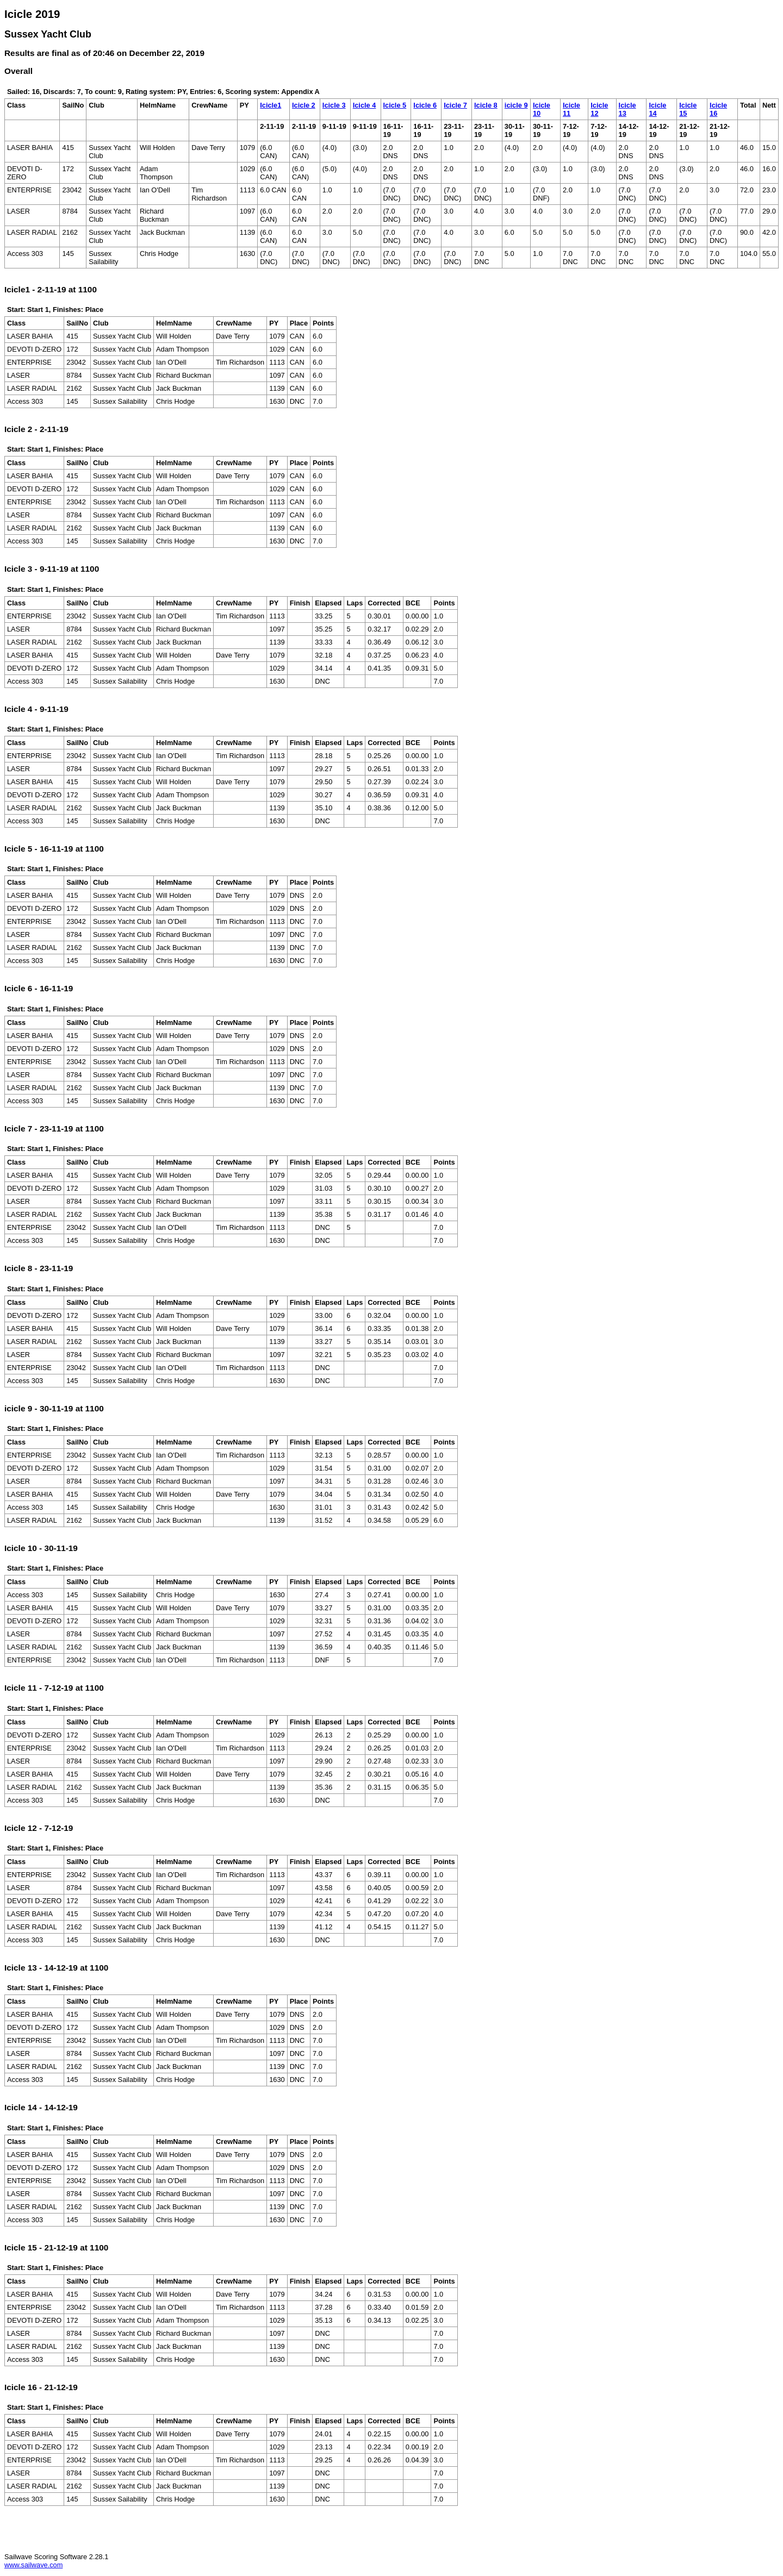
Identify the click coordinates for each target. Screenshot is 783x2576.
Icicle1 (270, 105)
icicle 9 (516, 105)
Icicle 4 (364, 105)
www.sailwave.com (33, 2565)
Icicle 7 (455, 105)
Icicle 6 (425, 105)
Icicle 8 (486, 105)
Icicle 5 (395, 105)
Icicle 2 (303, 105)
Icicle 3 (334, 105)
